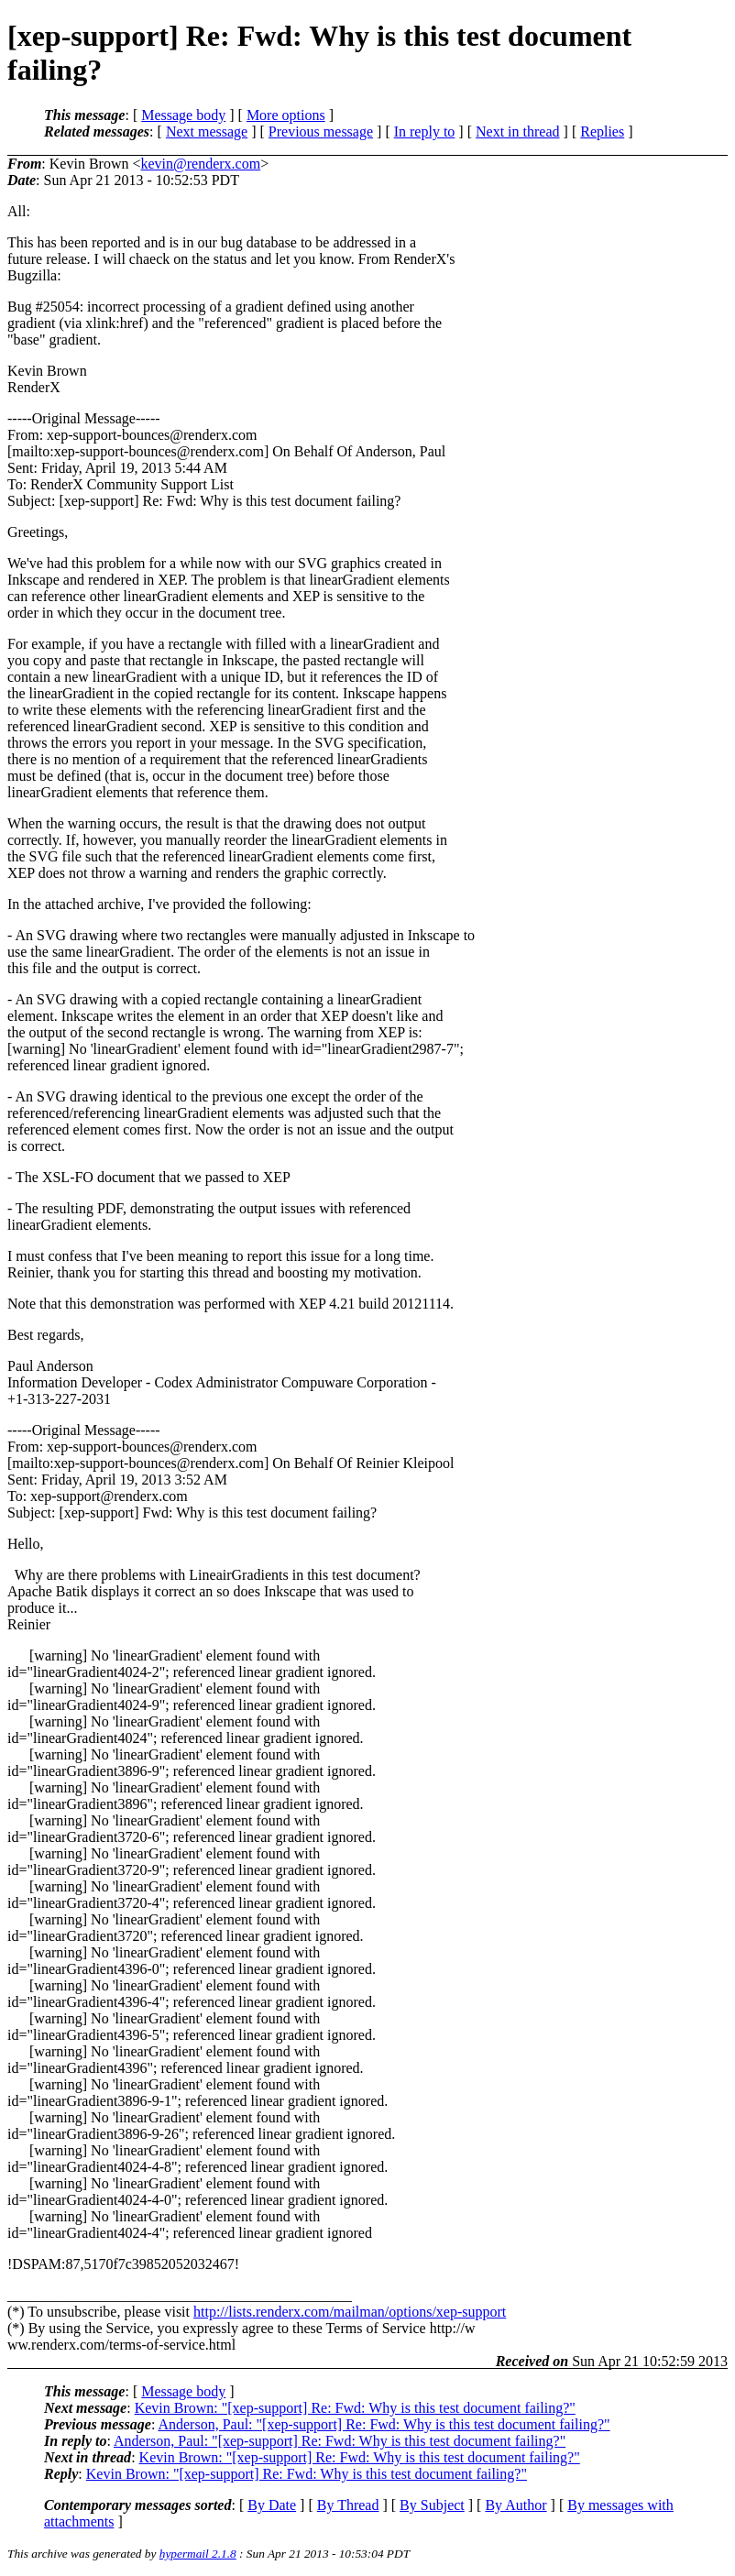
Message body (183, 115)
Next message (206, 131)
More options (286, 115)
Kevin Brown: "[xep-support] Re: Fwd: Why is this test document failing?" (355, 2408)
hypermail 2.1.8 (197, 2553)
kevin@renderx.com (200, 163)
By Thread (348, 2505)
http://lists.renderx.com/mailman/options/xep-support (349, 2311)
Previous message (321, 131)
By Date (271, 2505)
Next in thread (518, 131)
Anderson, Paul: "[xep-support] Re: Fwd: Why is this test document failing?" (383, 2424)
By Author (515, 2505)
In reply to (424, 131)
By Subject (432, 2505)
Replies (602, 131)
